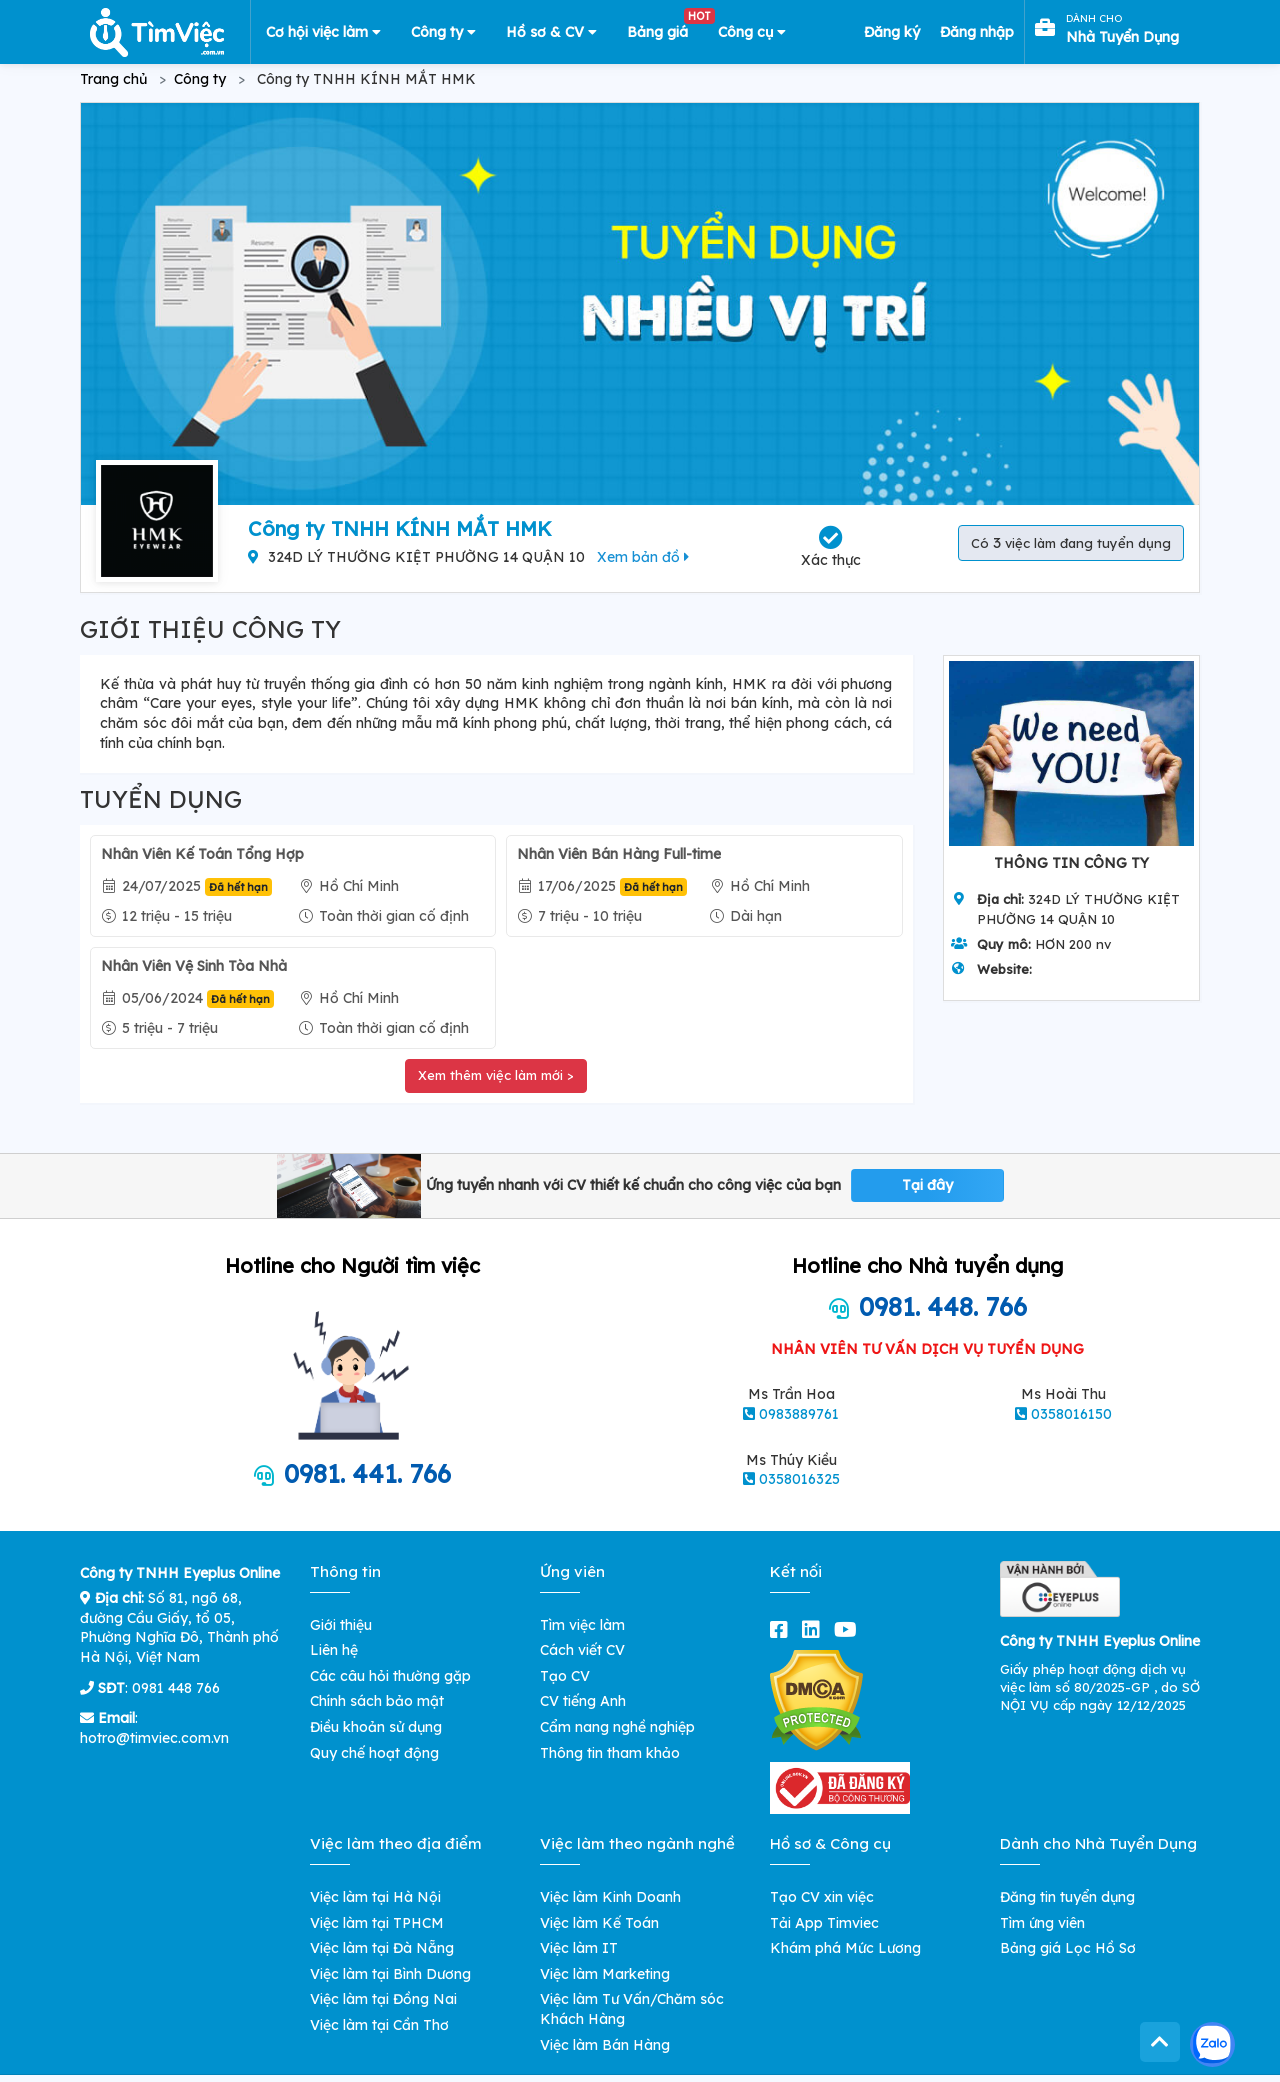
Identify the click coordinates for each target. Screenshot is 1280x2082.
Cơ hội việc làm (323, 32)
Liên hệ (334, 1650)
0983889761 (799, 1414)
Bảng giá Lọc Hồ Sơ (1068, 1948)
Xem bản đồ (643, 557)
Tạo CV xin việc (822, 1897)
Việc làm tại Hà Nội (375, 1897)
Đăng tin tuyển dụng (1067, 1897)
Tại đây (927, 1185)
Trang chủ (113, 79)
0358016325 (799, 1479)
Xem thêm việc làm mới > (496, 1075)
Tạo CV (565, 1676)
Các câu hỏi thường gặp (390, 1676)
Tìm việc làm (582, 1625)
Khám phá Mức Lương (845, 1948)
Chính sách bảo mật (377, 1701)
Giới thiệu (341, 1625)
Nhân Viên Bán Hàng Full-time (619, 854)
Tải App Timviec (824, 1923)
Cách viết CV (582, 1650)
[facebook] (783, 1629)
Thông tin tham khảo (610, 1753)
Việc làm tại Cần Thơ (379, 2025)
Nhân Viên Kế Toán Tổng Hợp (202, 854)
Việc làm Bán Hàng (605, 2045)
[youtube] (849, 1629)
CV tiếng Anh (583, 1701)
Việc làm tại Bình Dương (390, 1974)
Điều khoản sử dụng (376, 1727)
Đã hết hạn (238, 887)
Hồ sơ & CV (551, 32)
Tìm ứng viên (1042, 1923)
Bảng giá (665, 28)
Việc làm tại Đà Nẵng (382, 1948)
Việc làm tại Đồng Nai (383, 1999)
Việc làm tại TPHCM (377, 1923)
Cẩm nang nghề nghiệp (617, 1727)
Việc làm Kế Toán (599, 1923)
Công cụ (752, 32)
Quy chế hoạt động (374, 1753)
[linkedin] (815, 1629)
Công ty (443, 32)
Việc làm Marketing (605, 1974)
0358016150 (1071, 1414)
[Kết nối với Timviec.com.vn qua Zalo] (1212, 2044)
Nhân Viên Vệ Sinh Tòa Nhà (194, 966)
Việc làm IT (579, 1948)
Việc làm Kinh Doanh (610, 1897)
